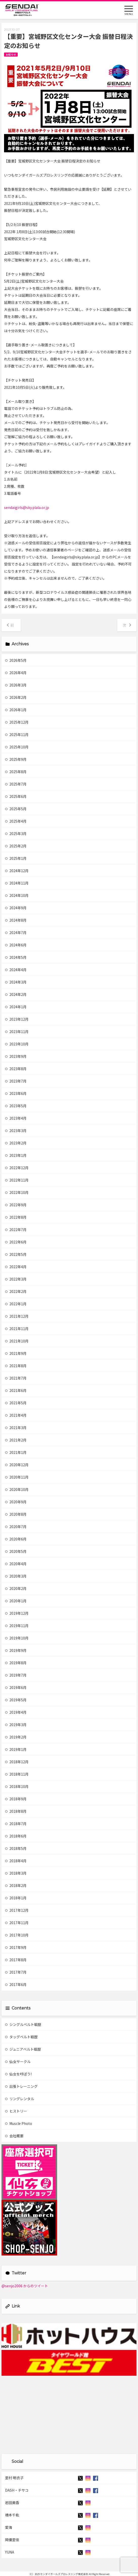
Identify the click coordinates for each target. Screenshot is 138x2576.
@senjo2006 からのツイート (25, 2285)
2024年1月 (16, 1006)
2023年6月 (16, 1093)
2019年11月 (17, 1625)
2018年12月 (17, 1761)
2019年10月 (17, 1637)
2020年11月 (17, 1477)
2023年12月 (17, 1019)
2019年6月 (16, 1687)
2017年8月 (16, 1959)
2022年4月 (16, 1266)
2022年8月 (16, 1217)
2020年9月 (16, 1501)
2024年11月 (17, 883)
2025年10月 (17, 746)
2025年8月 (16, 771)
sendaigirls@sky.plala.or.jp (26, 507)
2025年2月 (16, 845)
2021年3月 (16, 1427)
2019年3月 (16, 1724)
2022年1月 (16, 1303)
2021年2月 (16, 1439)
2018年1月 (16, 1897)
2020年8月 (16, 1514)
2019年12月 (17, 1613)
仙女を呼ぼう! (18, 2073)
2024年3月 (16, 982)
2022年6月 (16, 1241)
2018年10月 (17, 1786)
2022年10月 (17, 1192)
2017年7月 (16, 1972)
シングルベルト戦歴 (23, 2024)
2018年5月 (16, 1848)
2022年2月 (16, 1291)
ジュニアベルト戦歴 (23, 2049)
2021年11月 (17, 1328)
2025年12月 (17, 722)
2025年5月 (16, 808)
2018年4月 (16, 1860)
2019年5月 (16, 1699)
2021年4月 (16, 1415)
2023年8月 (16, 1068)
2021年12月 (17, 1316)
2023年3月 (16, 1130)
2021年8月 (16, 1365)
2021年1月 (16, 1452)
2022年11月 (17, 1180)
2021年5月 (16, 1402)
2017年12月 (17, 1910)
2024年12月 (17, 870)
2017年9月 (16, 1947)
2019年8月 (16, 1662)
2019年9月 (16, 1650)
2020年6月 (16, 1538)
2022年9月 (16, 1204)
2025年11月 (17, 734)
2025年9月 (16, 759)
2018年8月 (16, 1811)
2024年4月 (16, 969)
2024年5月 (16, 957)
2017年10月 (17, 1934)
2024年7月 (16, 932)
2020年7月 (16, 1526)
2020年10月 (17, 1489)
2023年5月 (16, 1105)
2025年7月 (16, 784)
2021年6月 (16, 1390)
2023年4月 (16, 1118)
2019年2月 (16, 1736)
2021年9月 (16, 1353)
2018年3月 (16, 1873)
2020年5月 (16, 1551)
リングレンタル (19, 2098)
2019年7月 (16, 1675)
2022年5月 (16, 1254)
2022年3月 (16, 1279)
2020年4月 (16, 1563)
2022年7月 (16, 1229)
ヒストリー (16, 2111)
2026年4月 (16, 672)
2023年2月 (16, 1142)
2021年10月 (17, 1340)
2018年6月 (16, 1835)
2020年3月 (16, 1576)
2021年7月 (16, 1378)
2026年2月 (16, 697)
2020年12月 (17, 1464)
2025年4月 (16, 821)
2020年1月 (16, 1600)
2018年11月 (17, 1774)
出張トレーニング (21, 2086)
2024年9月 (16, 907)
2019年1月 (16, 1749)
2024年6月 (16, 944)
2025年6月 (16, 796)
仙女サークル (18, 2061)
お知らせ (11, 54)
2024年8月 (16, 920)
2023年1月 (16, 1155)
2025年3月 (16, 833)
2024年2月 (16, 994)
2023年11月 (17, 1031)
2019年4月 (16, 1712)
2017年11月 (17, 1922)
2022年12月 (17, 1167)
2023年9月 (16, 1056)
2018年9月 (16, 1798)
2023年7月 (16, 1081)
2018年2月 (16, 1885)
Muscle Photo (18, 2123)
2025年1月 (16, 858)
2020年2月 (16, 1588)
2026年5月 (16, 660)
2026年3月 (16, 685)
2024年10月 (17, 895)
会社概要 (14, 2135)
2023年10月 (17, 1043)
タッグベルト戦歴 (21, 2036)
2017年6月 (16, 1984)
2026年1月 (16, 709)
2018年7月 (16, 1823)
